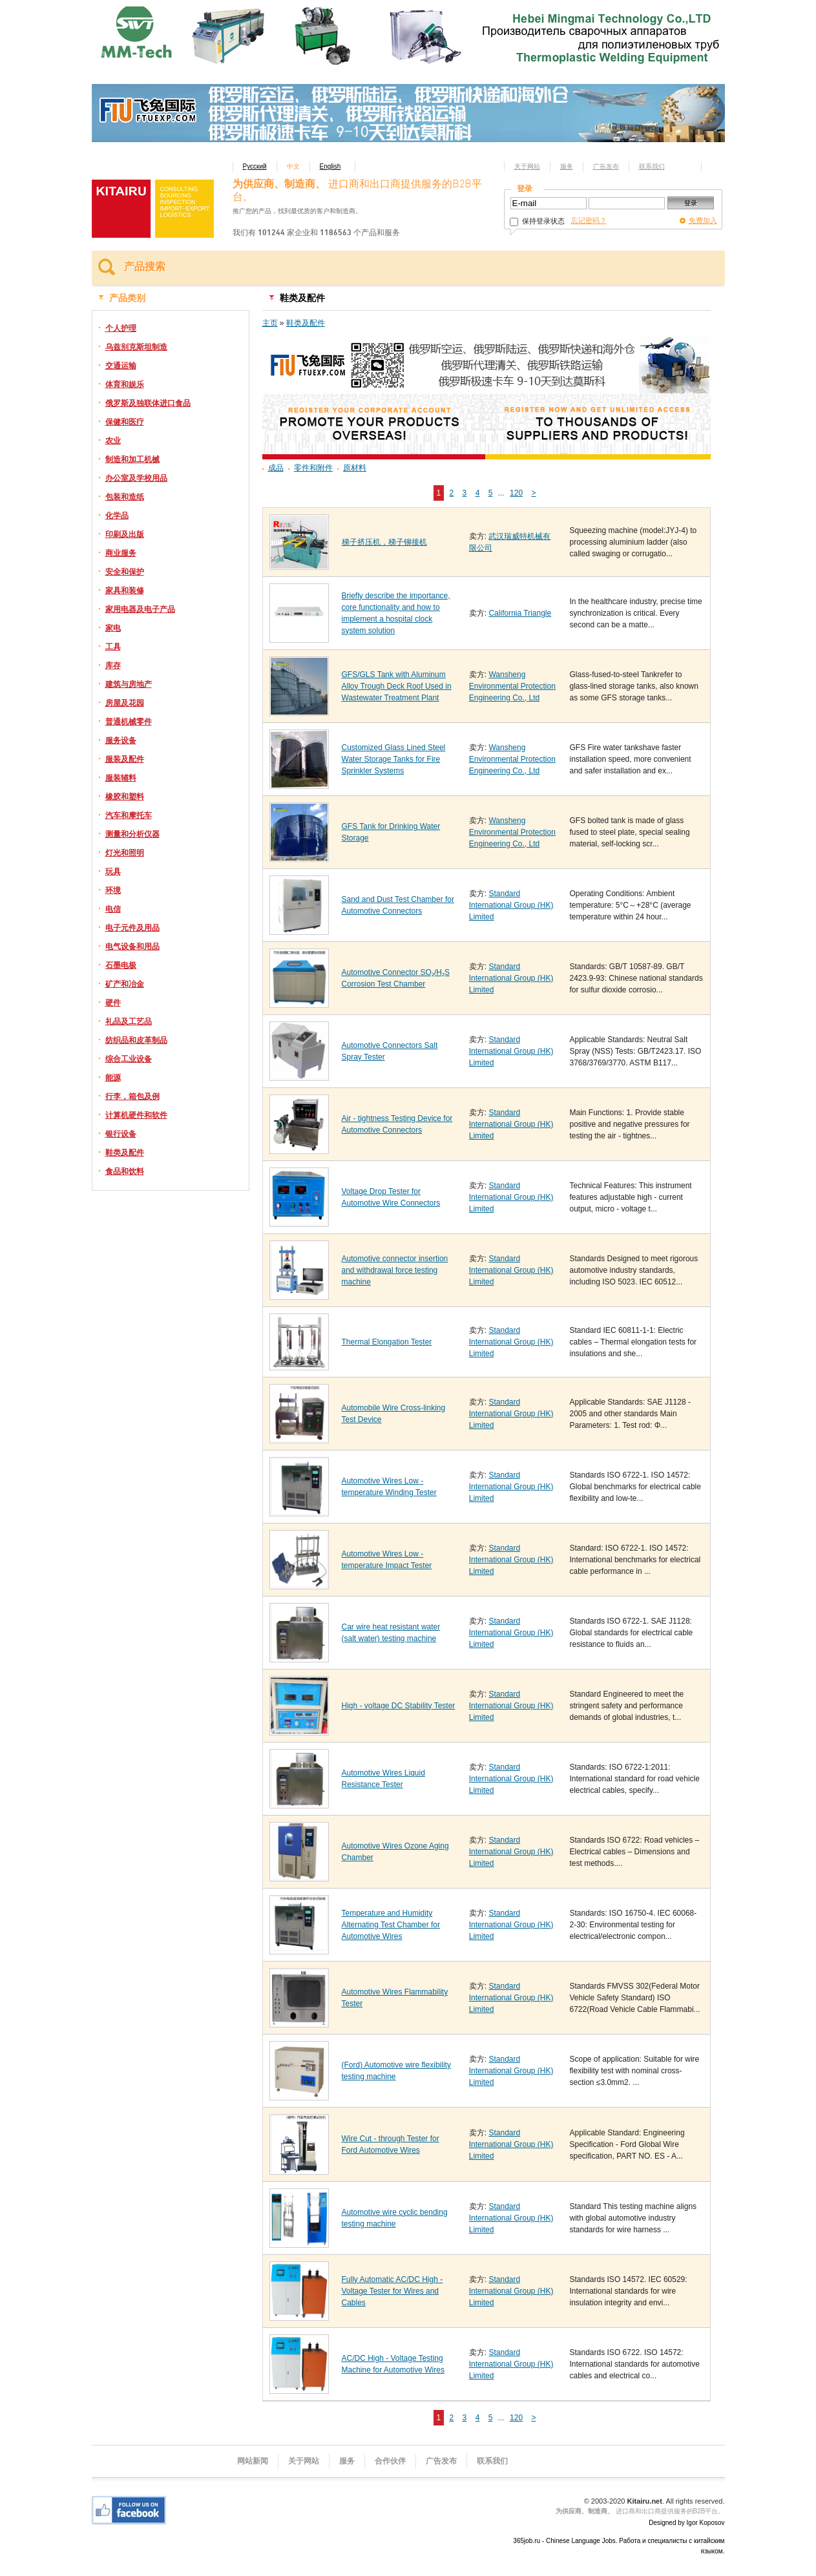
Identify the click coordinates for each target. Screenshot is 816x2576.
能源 (113, 1077)
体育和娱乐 (124, 384)
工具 (113, 646)
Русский (255, 166)
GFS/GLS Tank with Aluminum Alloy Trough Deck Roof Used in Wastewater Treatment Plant (397, 686)
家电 (113, 628)
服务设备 (120, 740)
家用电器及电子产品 (140, 609)
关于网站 (527, 166)
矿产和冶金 (124, 984)
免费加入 (703, 220)
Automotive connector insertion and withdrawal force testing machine (395, 1270)
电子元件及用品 (132, 927)
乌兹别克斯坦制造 (136, 346)
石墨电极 (120, 965)
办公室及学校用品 (136, 478)
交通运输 (120, 365)
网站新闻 (252, 2461)
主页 (270, 323)
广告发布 (606, 166)
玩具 (113, 871)
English (330, 166)
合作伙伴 (390, 2461)
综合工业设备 (128, 1058)
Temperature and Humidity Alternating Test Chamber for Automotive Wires (391, 1925)
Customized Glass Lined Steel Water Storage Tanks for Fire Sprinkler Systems (394, 759)
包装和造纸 (124, 496)
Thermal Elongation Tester (387, 1341)
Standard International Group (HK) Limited (511, 905)
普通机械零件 (128, 721)
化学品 (117, 515)
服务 (566, 166)
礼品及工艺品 (128, 1021)
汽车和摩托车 (128, 815)
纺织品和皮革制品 (136, 1040)
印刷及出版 (124, 534)
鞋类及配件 (124, 1152)
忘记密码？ (589, 220)
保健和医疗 (124, 421)
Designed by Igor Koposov (686, 2522)
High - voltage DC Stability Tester (398, 1705)
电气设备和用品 (132, 946)
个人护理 (120, 328)
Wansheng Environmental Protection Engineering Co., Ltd (512, 686)
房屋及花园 (124, 702)
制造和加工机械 (132, 459)
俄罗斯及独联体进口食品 (148, 403)
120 (516, 492)
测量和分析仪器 (132, 834)
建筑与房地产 (128, 684)
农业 (113, 440)
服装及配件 (124, 759)
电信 (113, 909)
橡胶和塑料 (124, 796)
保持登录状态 (537, 221)
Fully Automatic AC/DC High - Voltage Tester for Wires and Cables (392, 2291)
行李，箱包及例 (132, 1096)
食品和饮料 (124, 1171)
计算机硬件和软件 (136, 1115)
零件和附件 (313, 467)
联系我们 (652, 166)
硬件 (113, 1002)
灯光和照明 (124, 852)
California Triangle (519, 613)
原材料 (354, 467)
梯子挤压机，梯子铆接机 (384, 542)
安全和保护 (124, 571)
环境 (113, 890)
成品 (276, 467)
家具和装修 (124, 590)
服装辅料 (120, 777)
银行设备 (120, 1133)
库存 (113, 665)
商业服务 (120, 553)
